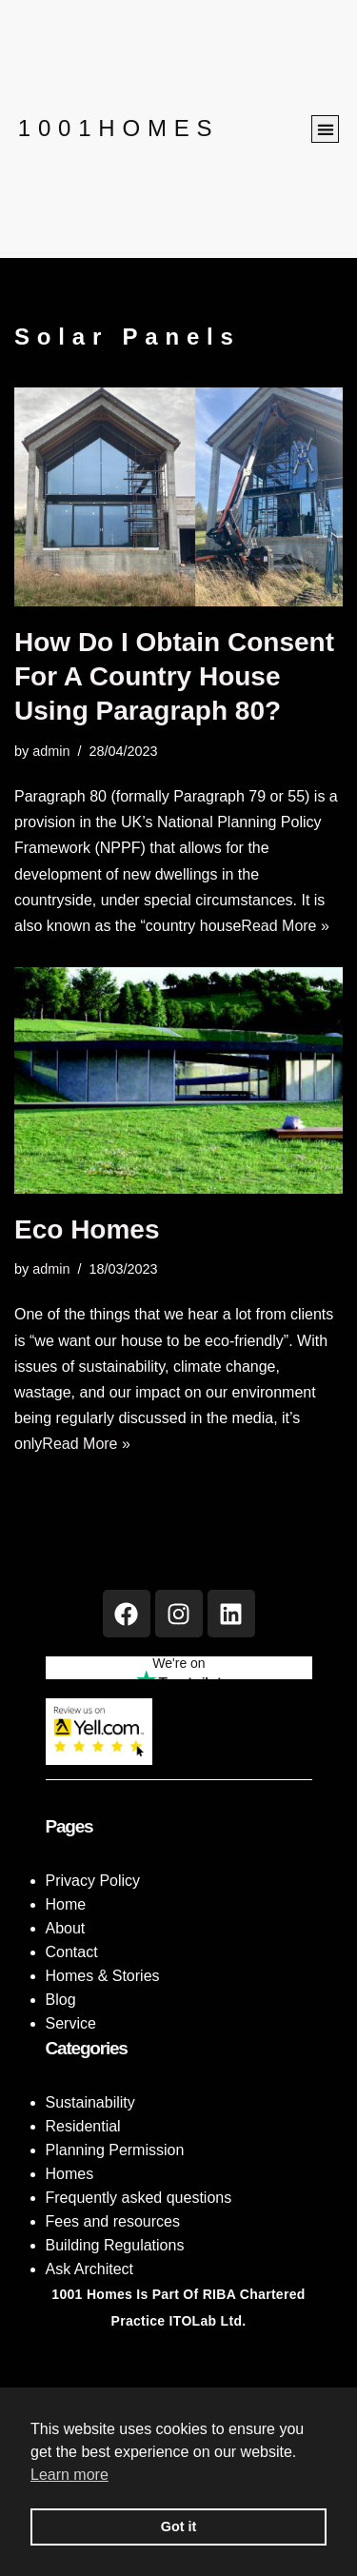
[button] (325, 129)
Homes (70, 2174)
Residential (83, 2126)
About (66, 1928)
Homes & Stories (103, 1976)
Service (71, 2023)
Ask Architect (89, 2269)
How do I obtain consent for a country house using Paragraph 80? (174, 676)
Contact (72, 1952)
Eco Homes (87, 1229)
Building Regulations (115, 2245)
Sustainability (90, 2102)
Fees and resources (113, 2221)
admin (50, 751)
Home (66, 1904)
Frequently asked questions (139, 2198)
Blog (61, 1999)
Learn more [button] (69, 2475)
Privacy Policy (93, 1881)
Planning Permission (115, 2150)
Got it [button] (179, 2526)
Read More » (285, 926)
